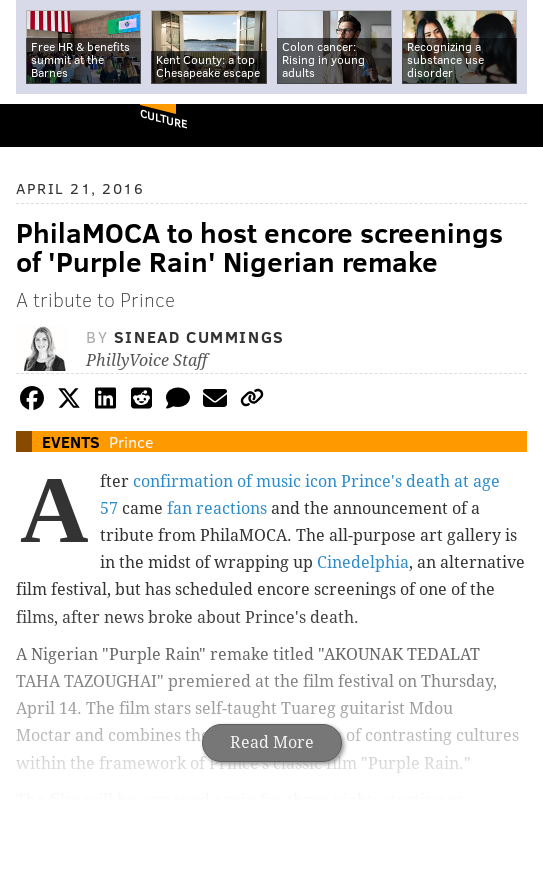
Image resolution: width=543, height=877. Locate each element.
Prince (131, 441)
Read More (272, 742)
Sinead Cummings (199, 336)
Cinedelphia (363, 562)
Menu (511, 125)
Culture (163, 118)
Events (71, 441)
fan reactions (217, 508)
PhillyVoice (48, 124)
